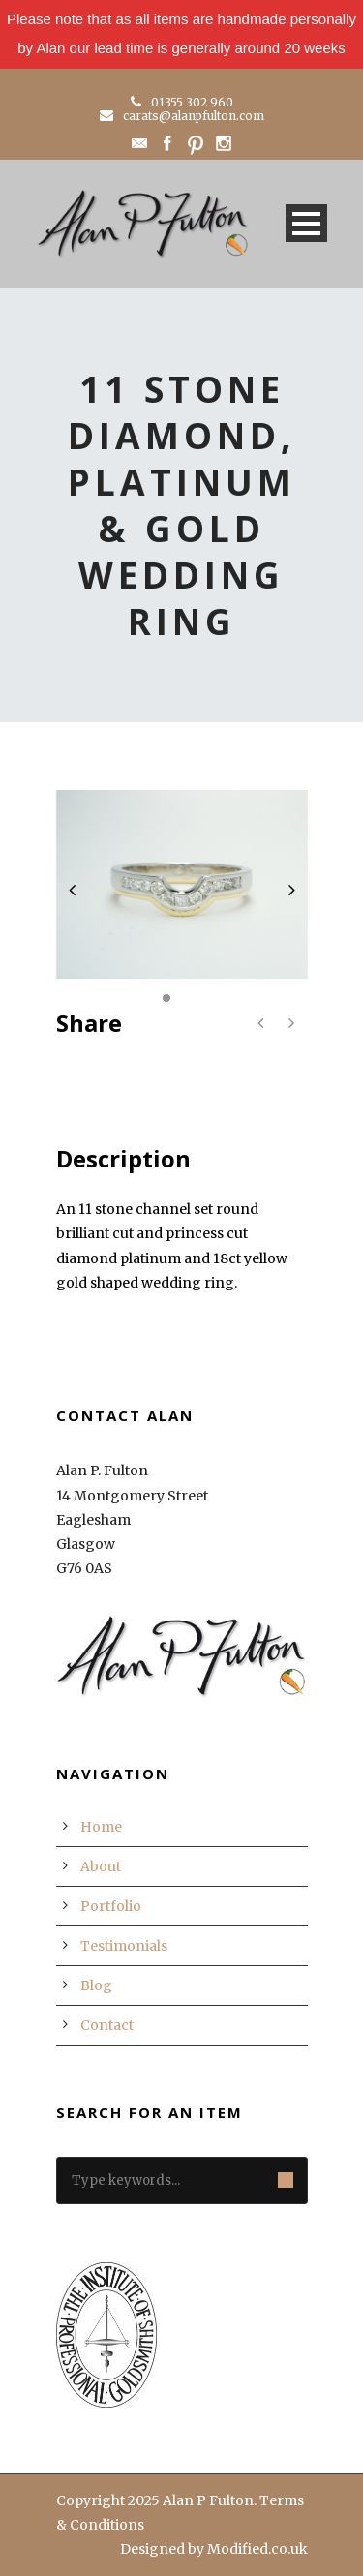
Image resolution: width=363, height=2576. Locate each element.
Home (101, 1826)
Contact (107, 2025)
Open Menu (306, 223)
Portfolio (110, 1906)
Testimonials (123, 1946)
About (100, 1866)
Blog (96, 1985)
